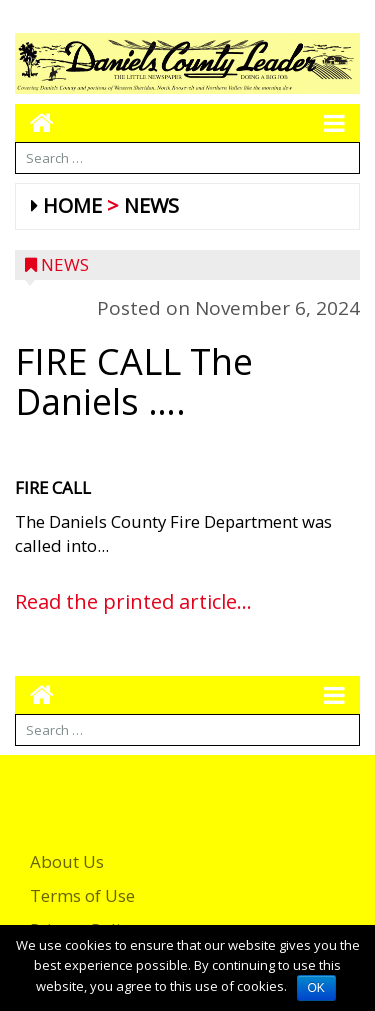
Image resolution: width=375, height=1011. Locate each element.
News (151, 205)
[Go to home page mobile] (34, 122)
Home (72, 205)
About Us (67, 861)
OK (316, 988)
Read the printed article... (133, 601)
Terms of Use (82, 895)
